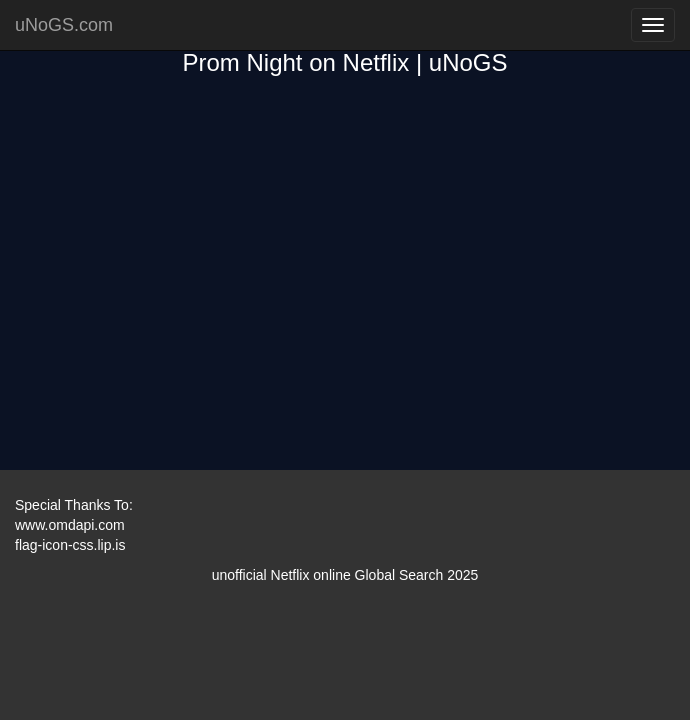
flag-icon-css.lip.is (70, 545)
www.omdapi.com (70, 525)
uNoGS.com (64, 25)
